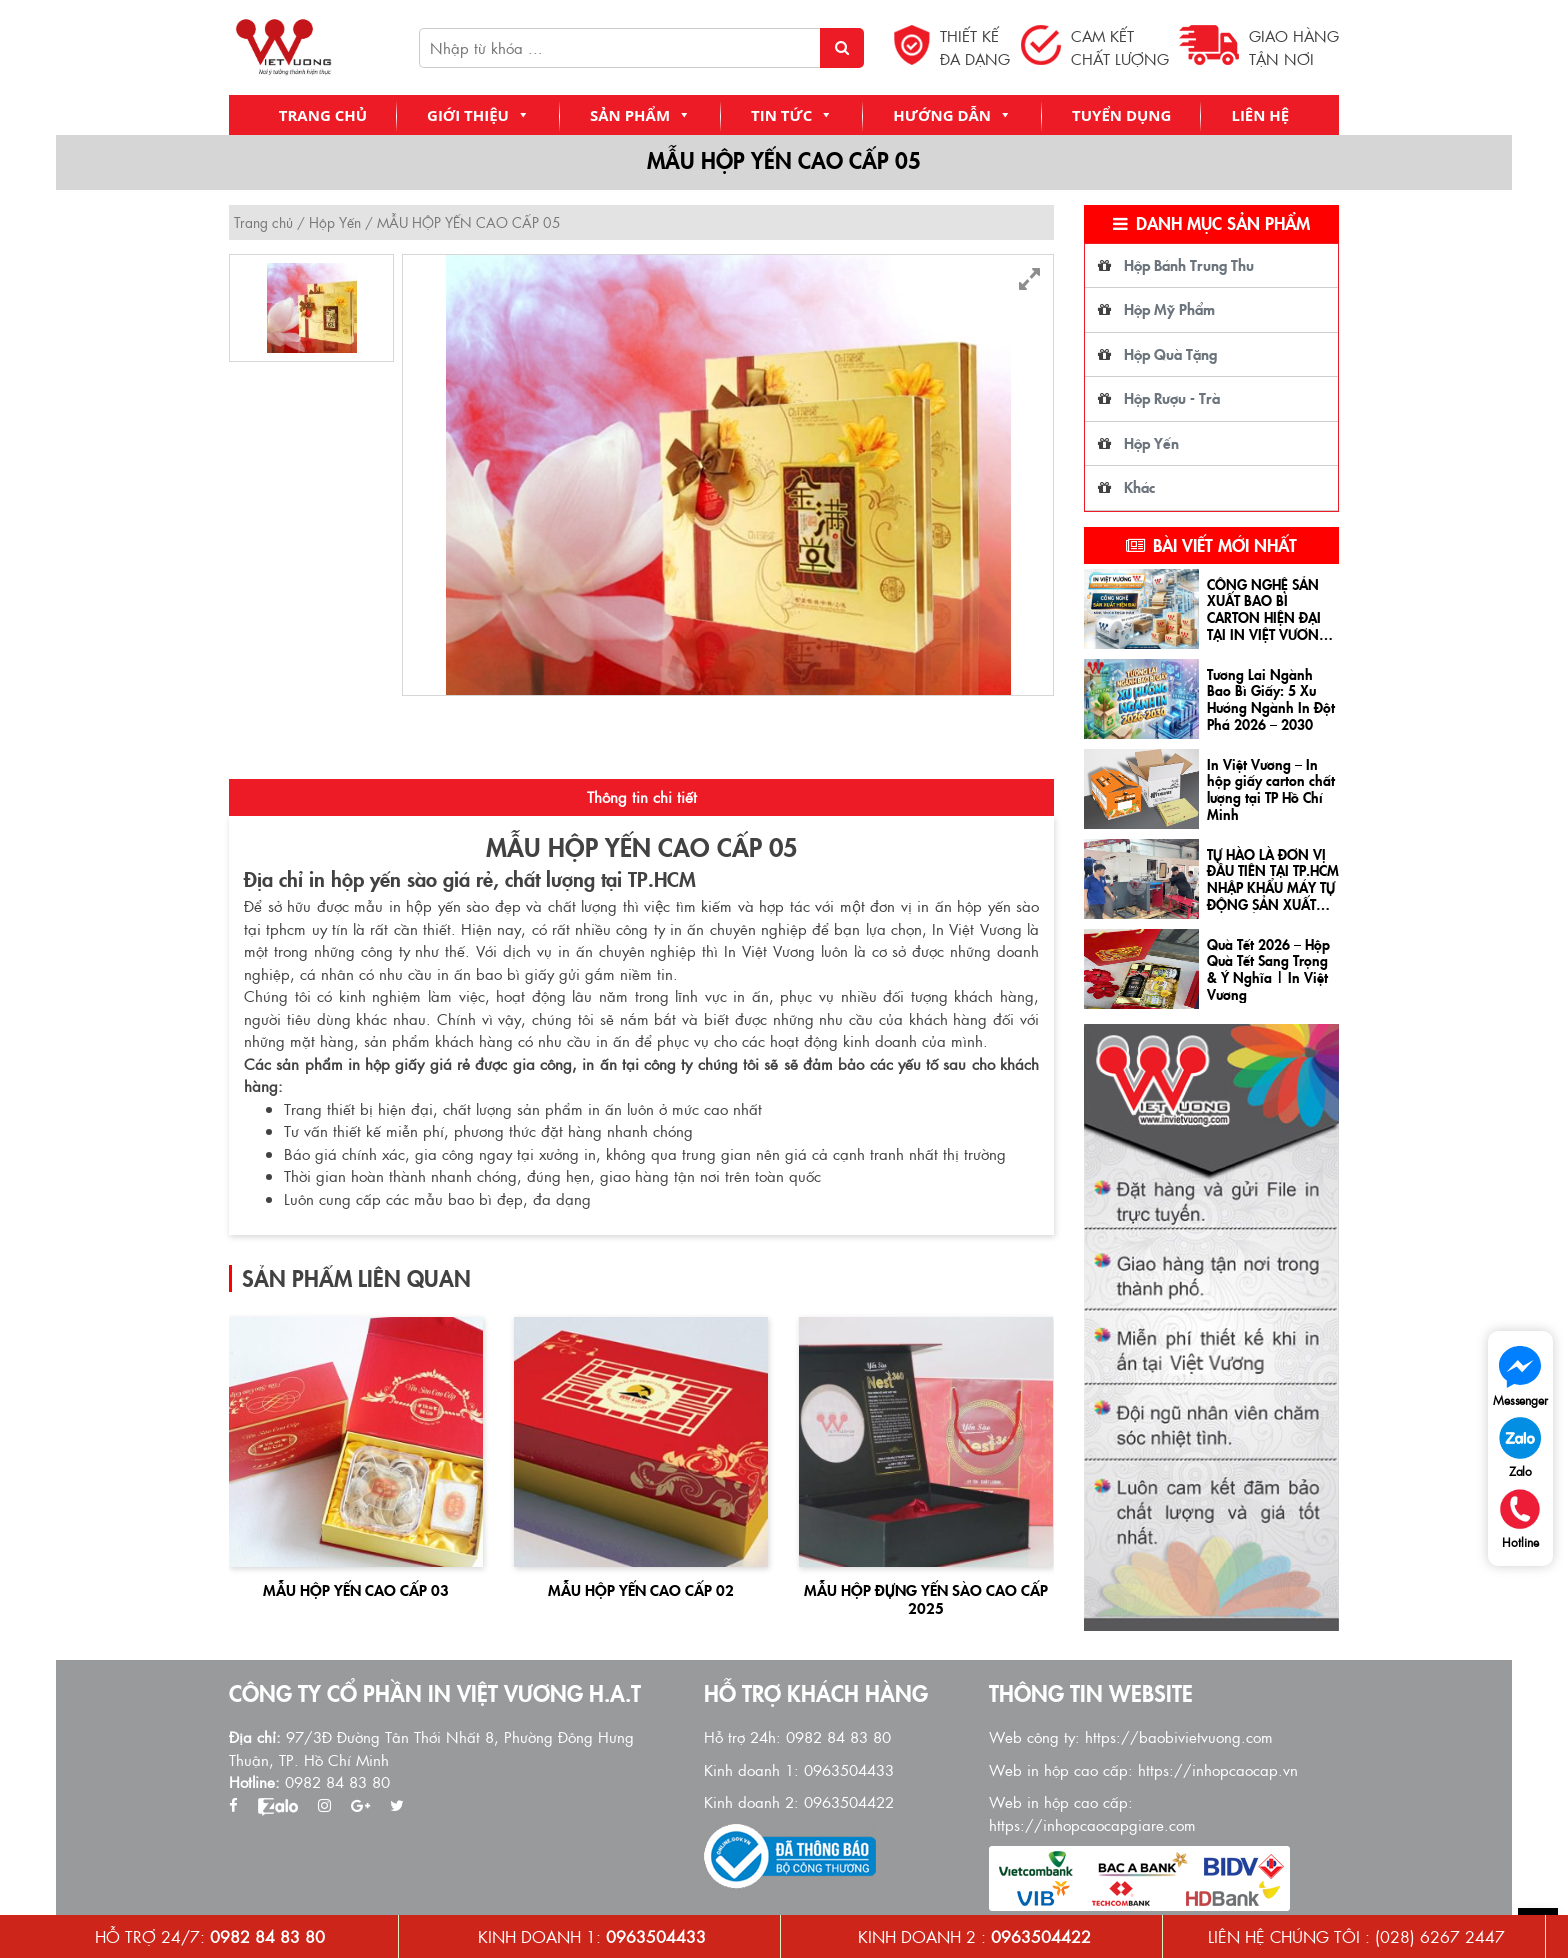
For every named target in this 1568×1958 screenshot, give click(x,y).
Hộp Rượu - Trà (1172, 397)
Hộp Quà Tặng (1170, 353)
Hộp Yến (335, 222)
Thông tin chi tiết (642, 801)
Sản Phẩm (640, 115)
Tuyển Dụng (1121, 115)
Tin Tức (792, 115)
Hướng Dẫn (952, 115)
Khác (1139, 486)
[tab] (641, 803)
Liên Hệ (1260, 115)
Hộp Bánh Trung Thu (1189, 264)
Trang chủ (323, 115)
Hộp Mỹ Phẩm (1169, 308)
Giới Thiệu (478, 115)
